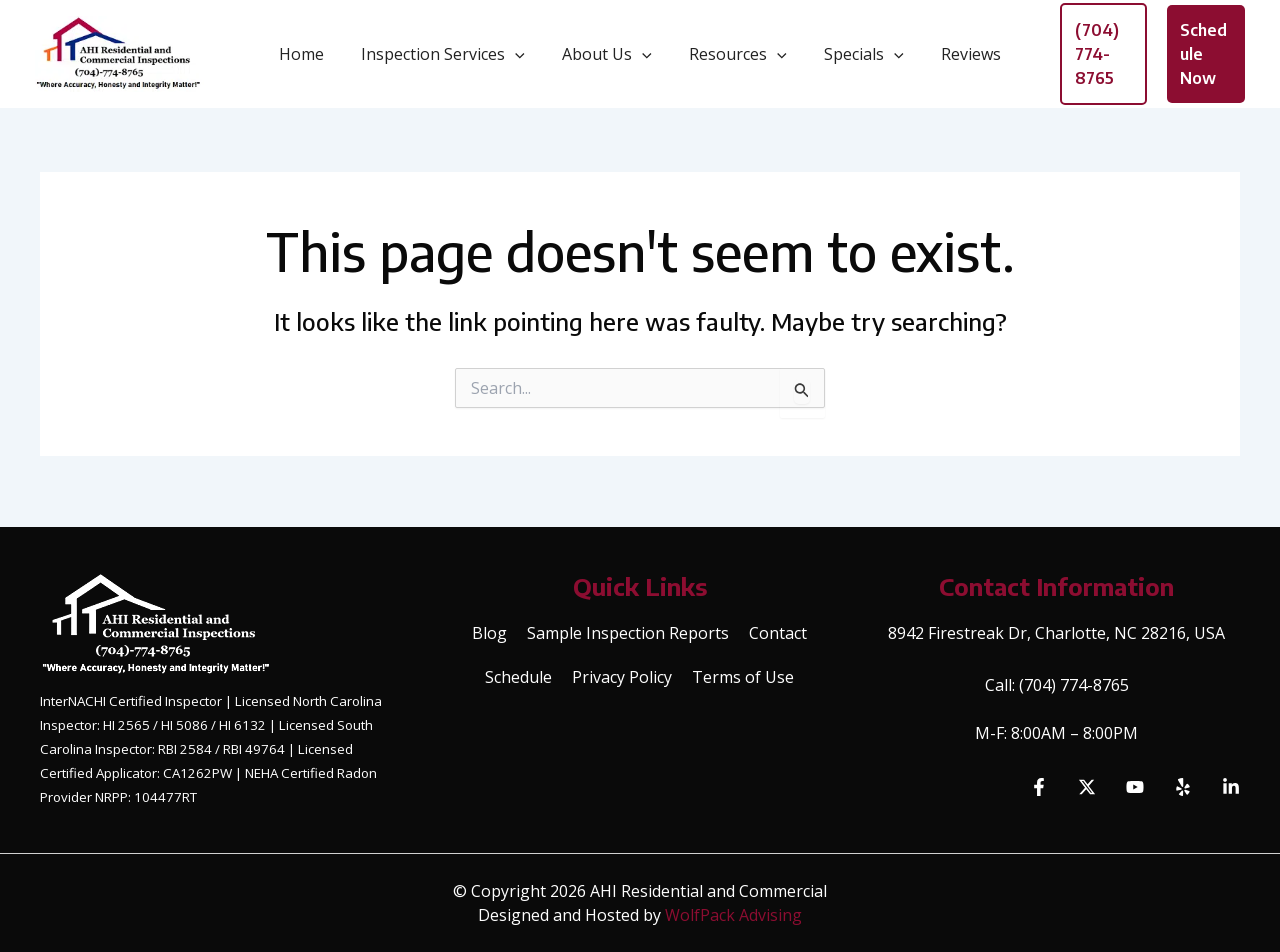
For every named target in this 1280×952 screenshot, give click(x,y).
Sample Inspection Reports (628, 633)
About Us (610, 58)
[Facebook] (1039, 787)
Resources (736, 58)
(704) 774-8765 (1074, 685)
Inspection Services (451, 58)
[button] (523, 58)
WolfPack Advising (733, 915)
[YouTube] (1135, 787)
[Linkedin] (1231, 787)
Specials (856, 58)
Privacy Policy (622, 677)
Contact (778, 633)
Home (314, 58)
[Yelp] (1183, 787)
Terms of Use (743, 677)
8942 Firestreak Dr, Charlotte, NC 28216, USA (1056, 633)
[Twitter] (1087, 787)
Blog (489, 633)
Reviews (958, 58)
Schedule (518, 677)
